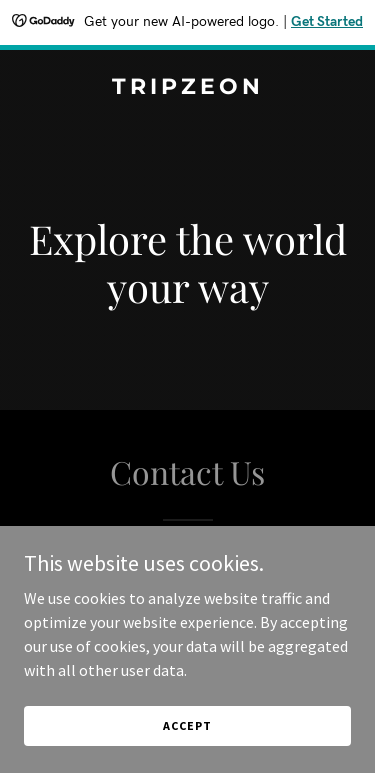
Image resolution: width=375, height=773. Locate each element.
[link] (187, 88)
